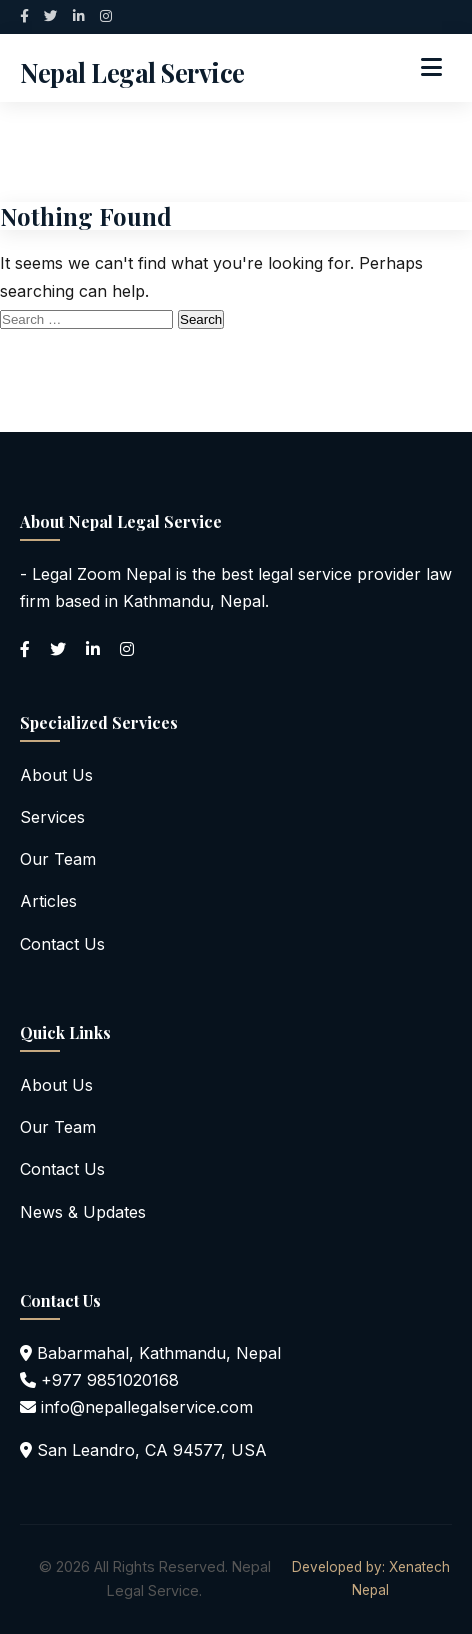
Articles (48, 901)
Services (52, 817)
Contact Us (62, 944)
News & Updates (83, 1212)
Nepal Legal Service (132, 72)
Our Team (58, 859)
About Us (56, 775)
